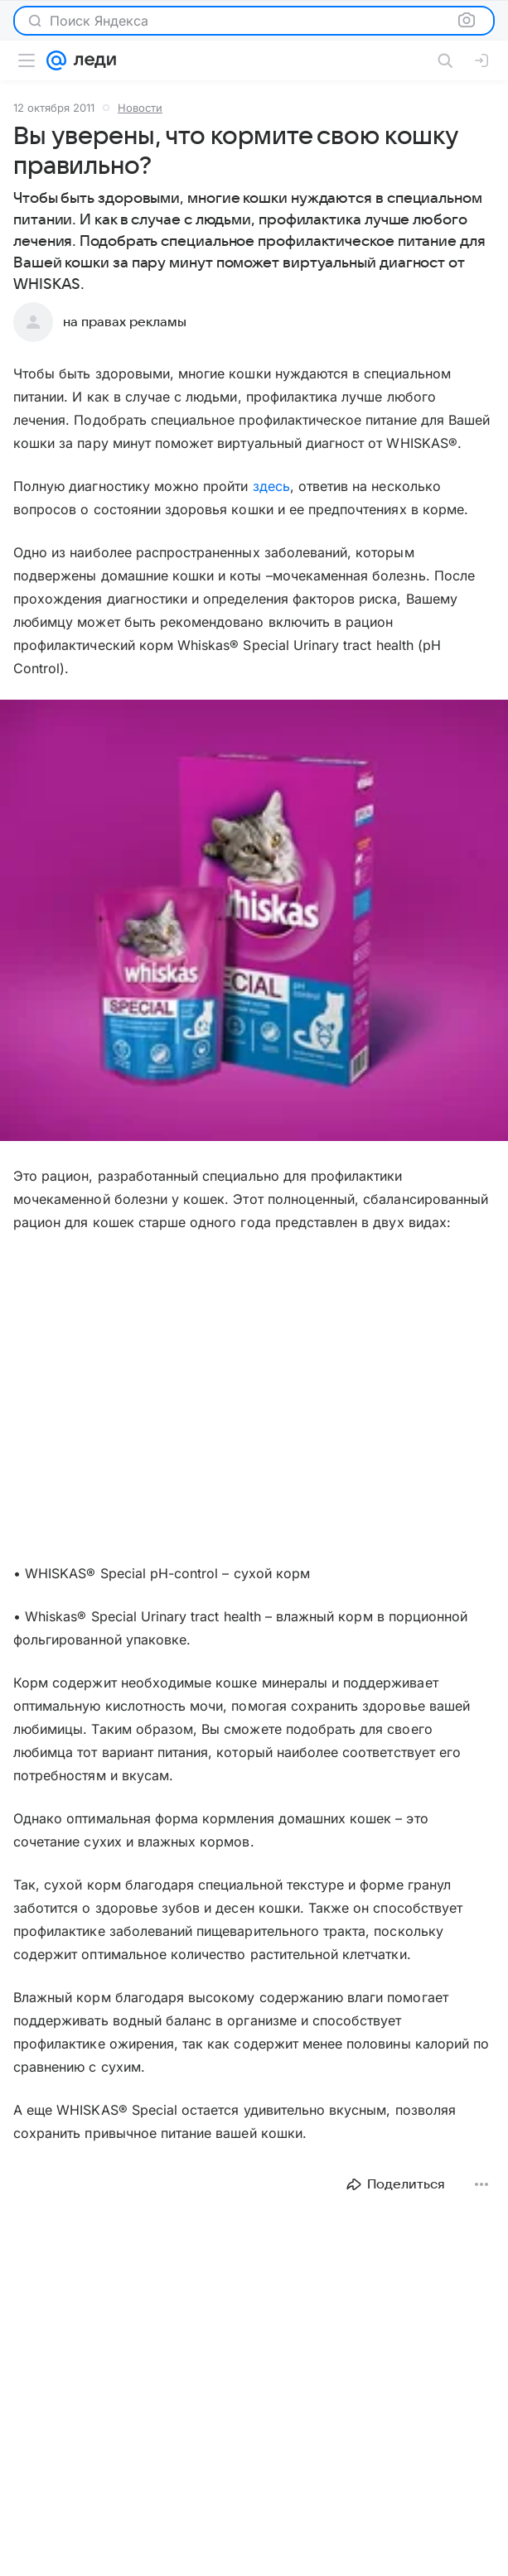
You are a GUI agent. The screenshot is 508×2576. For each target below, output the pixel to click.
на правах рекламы (124, 322)
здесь (271, 486)
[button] (254, 922)
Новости (140, 107)
